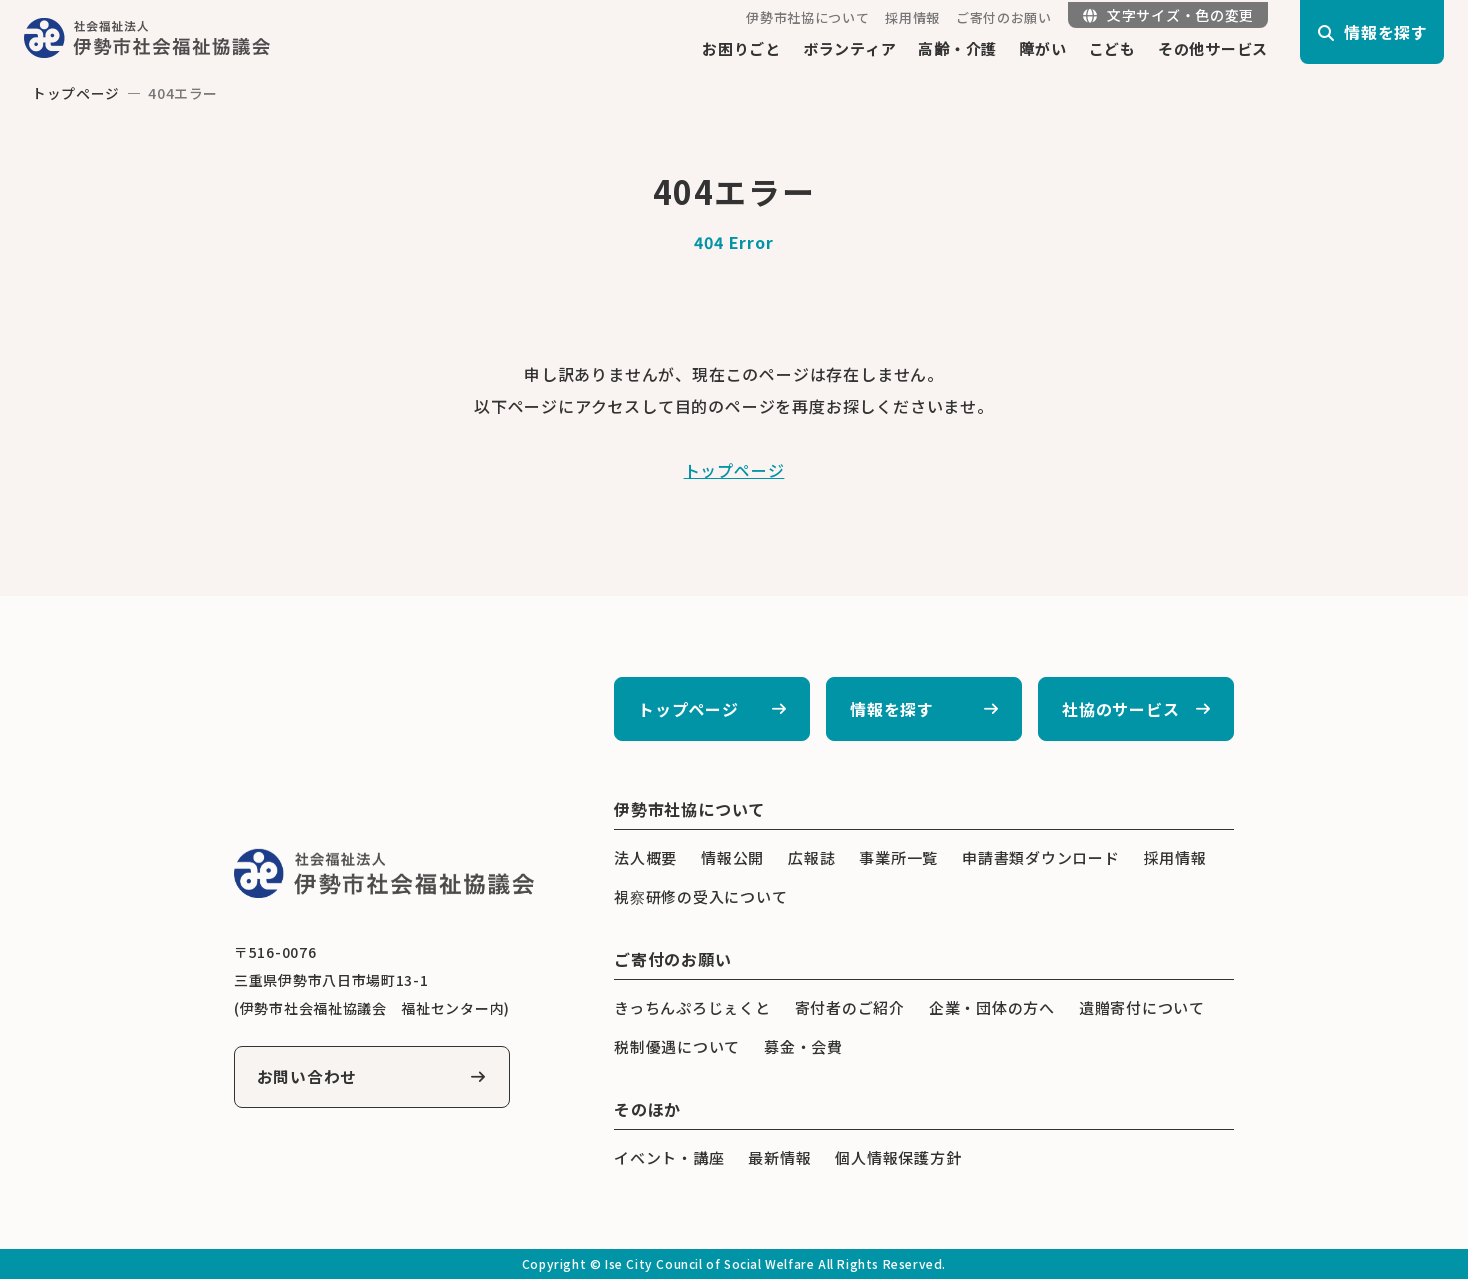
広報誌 (811, 857)
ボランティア (850, 48)
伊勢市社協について (807, 17)
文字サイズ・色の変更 (1168, 15)
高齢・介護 (957, 48)
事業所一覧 (898, 857)
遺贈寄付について (1142, 1007)
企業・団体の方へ (992, 1007)
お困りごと (741, 48)
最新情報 (779, 1157)
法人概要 (645, 857)
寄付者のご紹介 (850, 1007)
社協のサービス (1121, 709)
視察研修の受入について (700, 896)
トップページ (76, 93)
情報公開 (732, 857)
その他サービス (1213, 48)
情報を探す (892, 709)
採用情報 (912, 17)
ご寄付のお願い (1004, 17)
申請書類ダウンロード (1041, 857)
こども (1112, 48)
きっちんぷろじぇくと (692, 1007)
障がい (1042, 48)
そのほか (647, 1109)
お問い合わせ (308, 1077)
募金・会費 (803, 1046)
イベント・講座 (669, 1157)
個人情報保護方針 (898, 1157)
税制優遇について (677, 1046)
